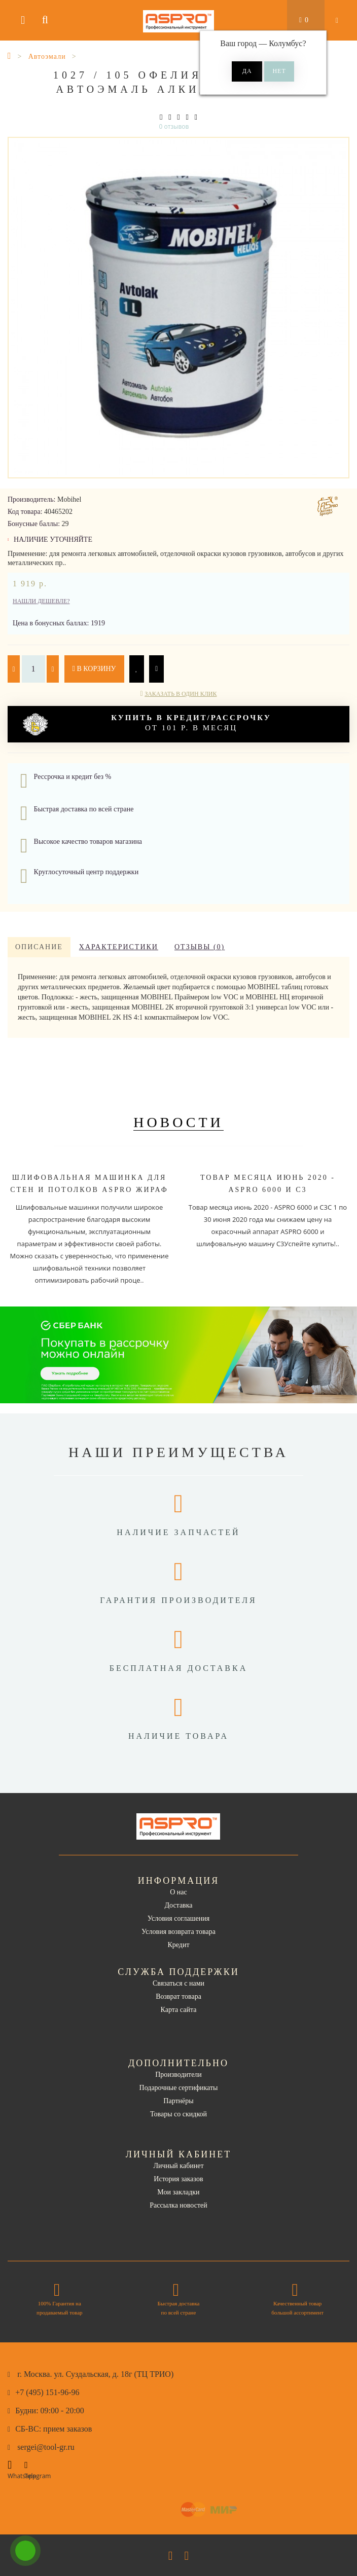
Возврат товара (178, 1996)
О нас (178, 1892)
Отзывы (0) (199, 947)
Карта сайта (179, 2009)
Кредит (178, 1945)
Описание (39, 947)
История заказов (178, 2179)
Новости (178, 1122)
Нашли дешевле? (41, 601)
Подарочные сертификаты (178, 2088)
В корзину (94, 669)
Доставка (178, 1905)
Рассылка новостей (178, 2205)
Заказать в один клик (181, 693)
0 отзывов (174, 126)
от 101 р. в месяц (147, 724)
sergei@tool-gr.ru (46, 2447)
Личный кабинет (178, 2166)
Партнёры (178, 2101)
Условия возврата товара (178, 1931)
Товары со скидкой (178, 2114)
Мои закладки (178, 2192)
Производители (178, 2074)
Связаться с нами (178, 1983)
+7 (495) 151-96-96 (47, 2392)
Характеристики (118, 947)
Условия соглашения (178, 1918)
